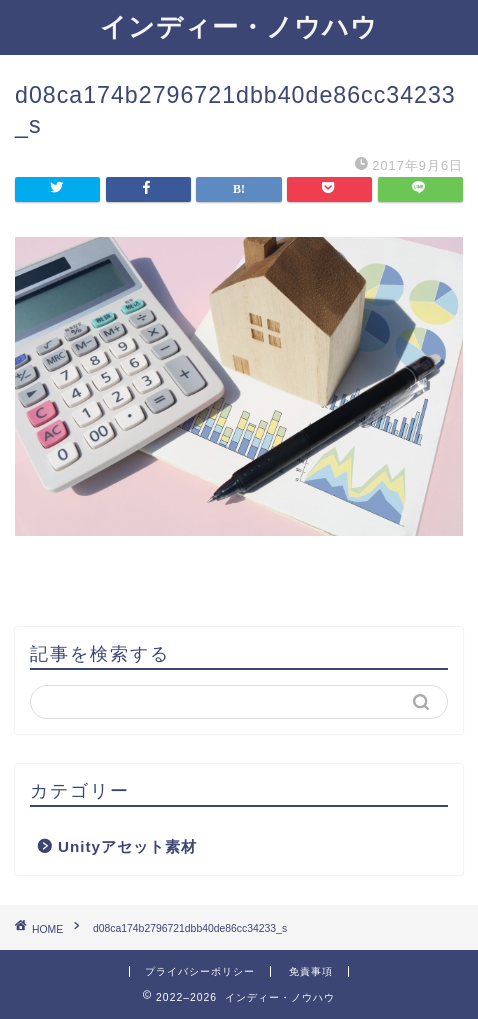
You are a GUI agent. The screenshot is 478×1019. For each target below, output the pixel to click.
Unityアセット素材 (127, 846)
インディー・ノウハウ (239, 26)
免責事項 (311, 971)
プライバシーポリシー (200, 971)
